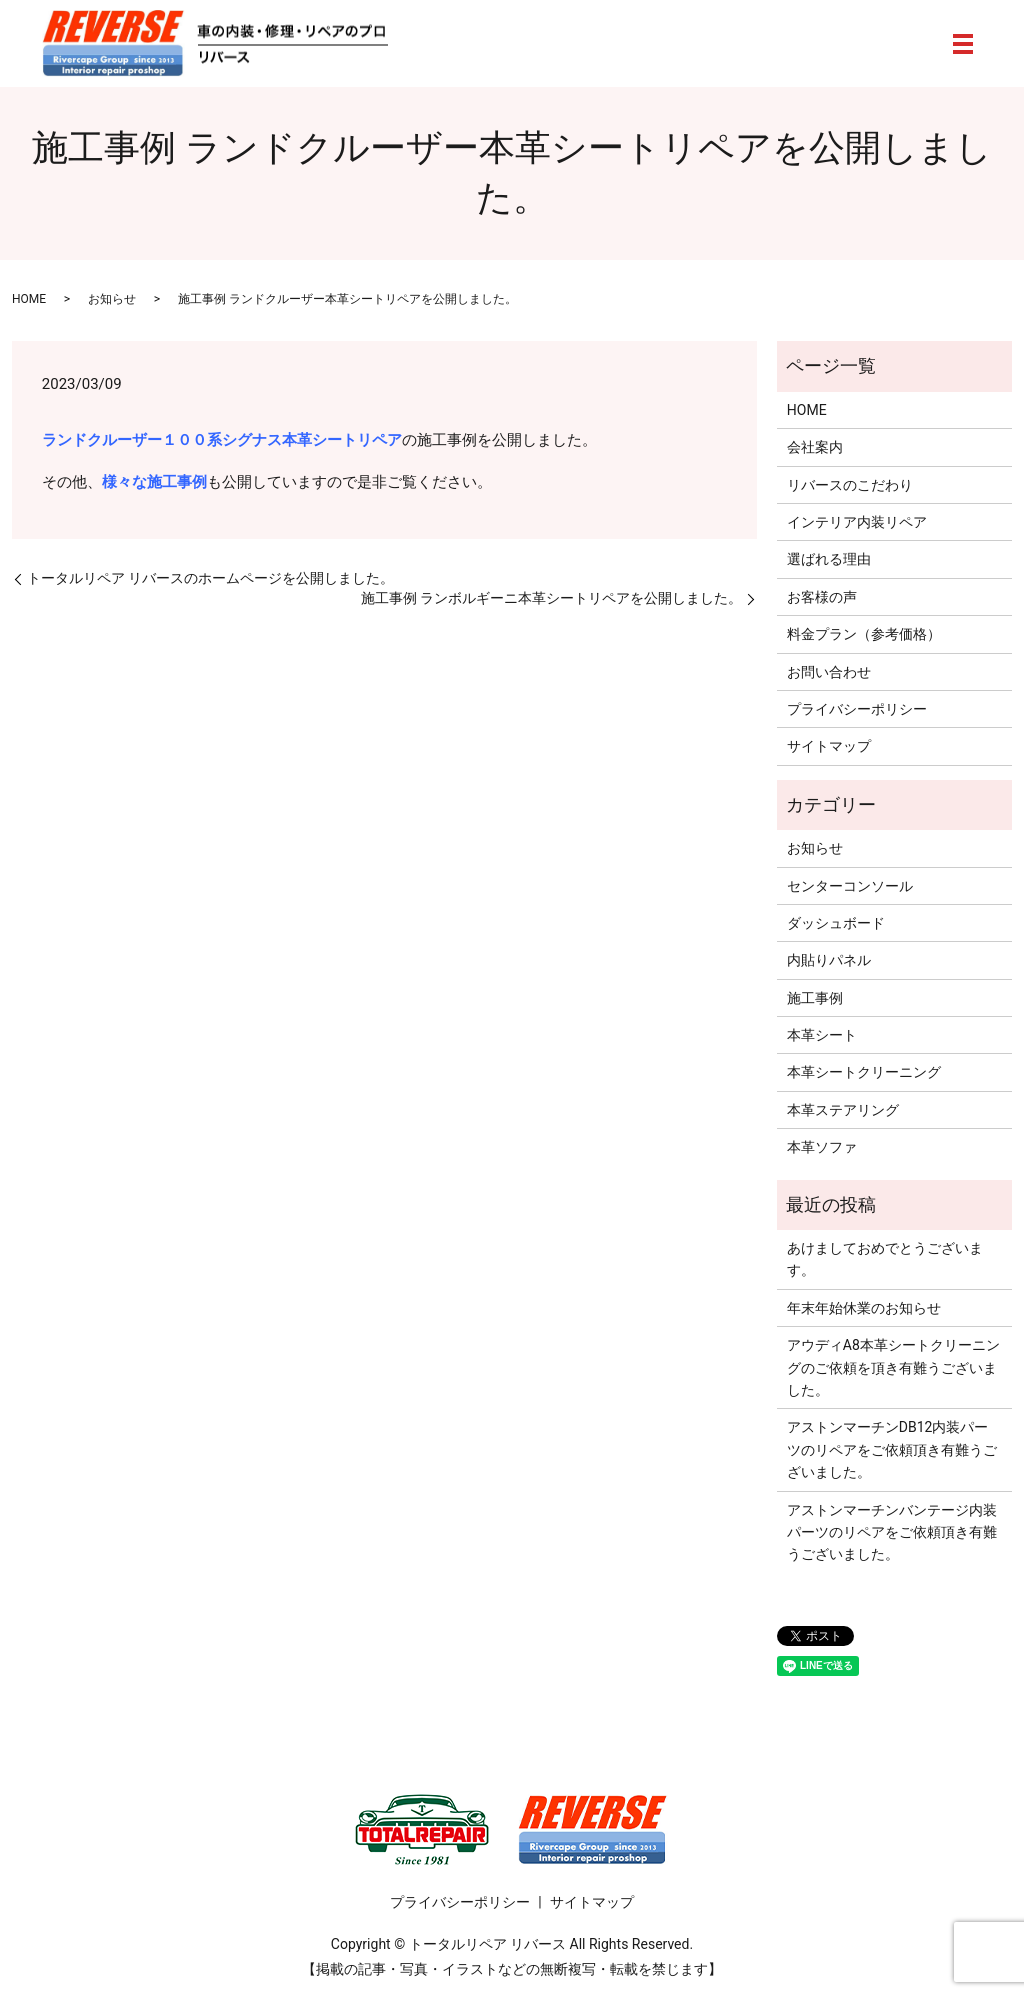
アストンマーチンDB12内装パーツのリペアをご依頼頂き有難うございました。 (892, 1449)
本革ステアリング (843, 1110)
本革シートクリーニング (864, 1072)
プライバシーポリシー (857, 709)
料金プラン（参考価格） (864, 634)
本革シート (822, 1035)
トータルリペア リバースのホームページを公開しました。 (210, 578)
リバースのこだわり (850, 485)
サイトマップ (829, 746)
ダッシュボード (836, 923)
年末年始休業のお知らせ (864, 1308)
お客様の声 (822, 597)
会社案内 (815, 447)
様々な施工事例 (154, 482)
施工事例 (815, 998)
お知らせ (112, 299)
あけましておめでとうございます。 (885, 1259)
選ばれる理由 (829, 559)
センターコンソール (850, 886)
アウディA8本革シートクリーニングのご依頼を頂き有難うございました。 (893, 1367)
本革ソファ (822, 1147)
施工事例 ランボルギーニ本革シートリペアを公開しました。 (551, 598)
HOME (29, 299)
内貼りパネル (829, 960)
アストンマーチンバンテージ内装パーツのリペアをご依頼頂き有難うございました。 (892, 1532)
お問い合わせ (829, 672)
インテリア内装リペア (857, 522)
